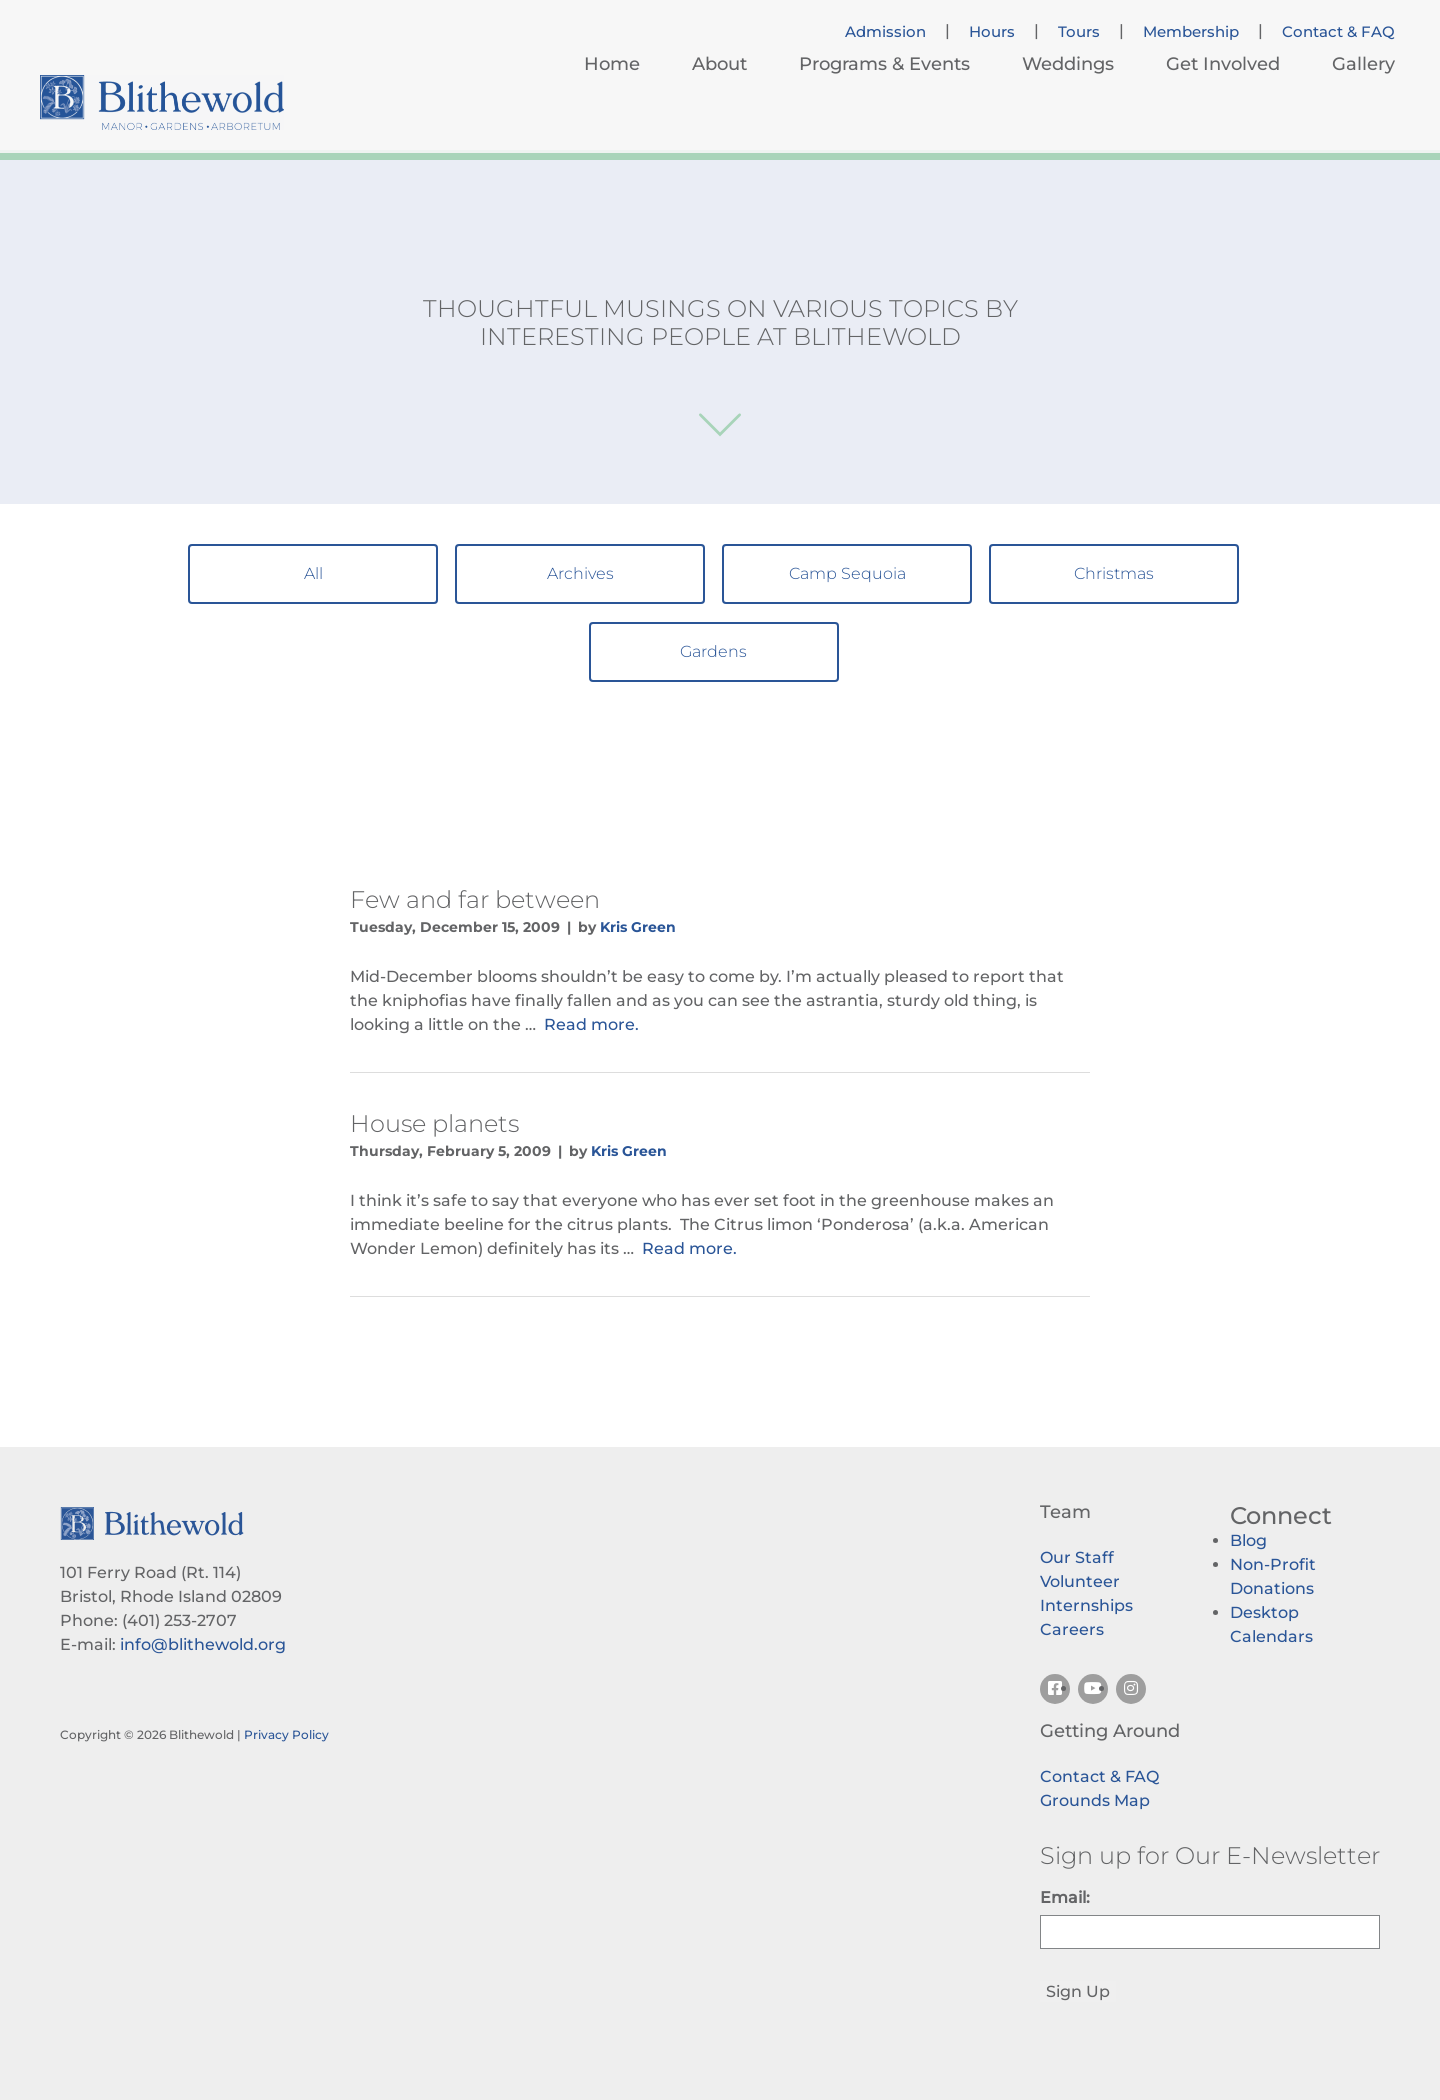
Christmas (1114, 573)
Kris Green (638, 927)
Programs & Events (884, 64)
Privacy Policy (286, 1734)
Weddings (1068, 64)
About (719, 64)
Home (612, 64)
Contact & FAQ (1338, 32)
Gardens (713, 651)
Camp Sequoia (847, 573)
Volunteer (1080, 1581)
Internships (1086, 1605)
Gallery (1363, 64)
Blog (1248, 1540)
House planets (434, 1123)
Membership (1191, 32)
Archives (580, 573)
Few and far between (475, 899)
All (313, 573)
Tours (1079, 32)
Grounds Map (1095, 1800)
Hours (992, 32)
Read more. (591, 1024)
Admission (885, 32)
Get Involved (1223, 64)
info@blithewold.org (203, 1644)
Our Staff (1077, 1557)
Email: (1065, 1897)
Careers (1072, 1629)
